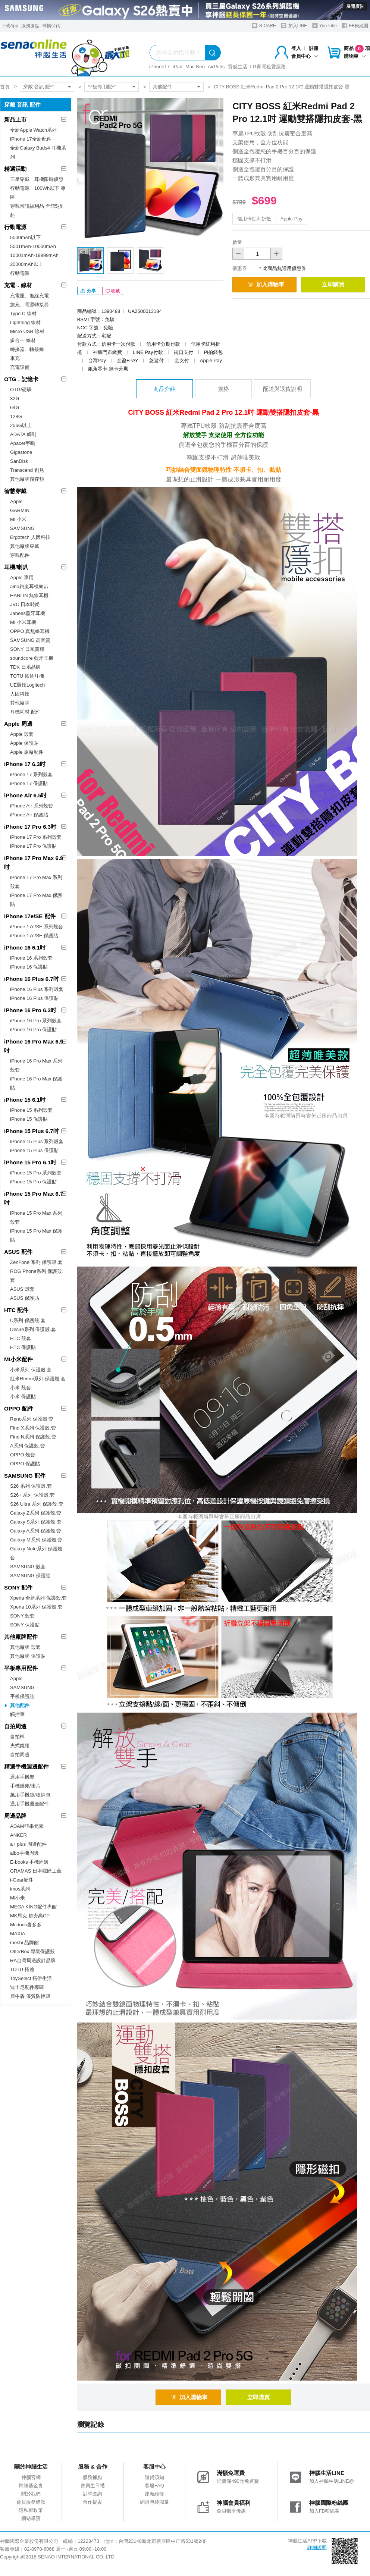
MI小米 (17, 1898)
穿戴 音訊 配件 (39, 87)
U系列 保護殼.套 (28, 1320)
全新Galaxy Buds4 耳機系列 (38, 152)
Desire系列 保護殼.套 (33, 1329)
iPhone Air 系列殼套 (31, 806)
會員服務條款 (31, 2502)
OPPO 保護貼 (25, 1463)
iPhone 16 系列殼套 (31, 958)
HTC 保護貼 (23, 1347)
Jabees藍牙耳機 (27, 613)
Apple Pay (291, 219)
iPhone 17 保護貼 (29, 783)
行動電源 (15, 227)
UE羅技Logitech (27, 685)
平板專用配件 (102, 87)
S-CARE (264, 25)
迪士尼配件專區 (27, 1987)
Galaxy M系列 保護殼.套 (36, 1540)
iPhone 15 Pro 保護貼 (33, 1182)
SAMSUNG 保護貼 (30, 1575)
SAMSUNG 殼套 (28, 1566)
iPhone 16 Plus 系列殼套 (36, 989)
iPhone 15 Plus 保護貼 (34, 1150)
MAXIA (17, 1933)
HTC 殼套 (20, 1338)
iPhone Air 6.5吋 (25, 795)
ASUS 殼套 (22, 1289)
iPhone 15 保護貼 (29, 1119)
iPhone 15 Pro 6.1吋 (30, 1162)
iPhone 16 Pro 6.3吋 (30, 1010)
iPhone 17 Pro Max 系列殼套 (36, 882)
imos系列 (20, 1889)
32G (14, 398)
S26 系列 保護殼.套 (31, 1486)
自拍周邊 (15, 1726)
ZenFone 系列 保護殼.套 (36, 1262)
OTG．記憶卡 (21, 379)
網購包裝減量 (154, 2502)
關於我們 (31, 2494)
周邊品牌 (15, 1816)
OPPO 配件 (18, 1408)
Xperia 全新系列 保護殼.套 (38, 1598)
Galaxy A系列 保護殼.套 (35, 1531)
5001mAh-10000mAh (33, 246)
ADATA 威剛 (23, 434)
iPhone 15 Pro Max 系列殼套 (36, 1217)
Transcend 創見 (27, 470)
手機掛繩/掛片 (25, 1786)
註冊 (314, 48)
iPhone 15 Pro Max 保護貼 (36, 1235)
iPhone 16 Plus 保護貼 (34, 998)
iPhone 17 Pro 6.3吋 (30, 826)
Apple (16, 501)
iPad (177, 66)
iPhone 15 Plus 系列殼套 (36, 1141)
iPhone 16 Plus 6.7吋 (31, 979)
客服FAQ (154, 2485)
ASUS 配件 (18, 1252)
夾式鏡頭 (19, 1745)
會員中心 (304, 56)
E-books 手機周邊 (29, 1862)
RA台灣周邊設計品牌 (33, 1960)
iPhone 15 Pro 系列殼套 (36, 1173)
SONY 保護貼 (25, 1625)
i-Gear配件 (21, 1880)
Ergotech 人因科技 (30, 537)
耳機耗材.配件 (25, 712)
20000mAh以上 (26, 264)
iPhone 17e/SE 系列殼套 (36, 926)
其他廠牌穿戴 (24, 546)
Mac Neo (195, 66)
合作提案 (92, 2502)
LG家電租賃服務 (268, 66)
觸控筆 (17, 1714)
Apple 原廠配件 (26, 752)
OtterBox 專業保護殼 (32, 1951)
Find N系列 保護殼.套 (33, 1437)
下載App (9, 25)
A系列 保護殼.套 (27, 1446)
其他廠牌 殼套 (25, 1647)
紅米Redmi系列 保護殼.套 (38, 1378)
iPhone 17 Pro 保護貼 (33, 846)
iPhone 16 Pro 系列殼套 (36, 1020)
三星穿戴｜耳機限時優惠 (36, 179)
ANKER (18, 1835)
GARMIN (19, 510)
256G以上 (21, 425)
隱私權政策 (31, 2510)
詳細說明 (317, 2547)
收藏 (113, 291)
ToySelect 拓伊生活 (31, 1978)
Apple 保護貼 (24, 743)
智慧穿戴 (15, 491)
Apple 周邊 (18, 724)
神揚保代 (51, 25)
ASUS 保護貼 (24, 1298)
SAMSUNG (22, 528)
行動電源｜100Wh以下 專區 (38, 192)
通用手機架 (22, 1777)
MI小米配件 (18, 1359)
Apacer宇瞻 (22, 443)
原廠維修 (154, 2494)
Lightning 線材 (25, 322)
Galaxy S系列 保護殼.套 (36, 1522)
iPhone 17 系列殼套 (31, 774)
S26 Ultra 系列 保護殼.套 (36, 1504)
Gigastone (21, 452)
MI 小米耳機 (23, 622)
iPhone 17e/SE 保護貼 (34, 935)
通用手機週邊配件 (29, 1804)
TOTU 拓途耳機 (27, 676)
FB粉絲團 (355, 25)
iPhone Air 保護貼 (29, 815)
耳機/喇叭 (16, 567)
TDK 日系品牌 (25, 667)
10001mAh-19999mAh (34, 255)
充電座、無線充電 (29, 295)
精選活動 (15, 169)
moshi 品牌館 (24, 1942)
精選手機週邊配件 (26, 1766)
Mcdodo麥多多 (26, 1924)
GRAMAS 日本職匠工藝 (36, 1871)
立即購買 (333, 284)
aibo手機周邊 (24, 1853)
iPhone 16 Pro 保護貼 (33, 1029)
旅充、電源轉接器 (29, 304)
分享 (88, 291)
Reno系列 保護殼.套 (31, 1419)
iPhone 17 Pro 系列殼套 (36, 837)
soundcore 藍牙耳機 (31, 658)
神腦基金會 (31, 2485)
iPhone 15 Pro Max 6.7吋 (33, 1198)
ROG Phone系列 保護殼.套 (36, 1275)
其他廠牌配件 (21, 1637)
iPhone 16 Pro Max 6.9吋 (33, 1046)
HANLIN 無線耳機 (29, 595)
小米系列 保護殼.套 (30, 1369)
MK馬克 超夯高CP (30, 1915)
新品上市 (15, 119)
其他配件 (162, 87)
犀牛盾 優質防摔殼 (30, 1996)
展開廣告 (355, 6)
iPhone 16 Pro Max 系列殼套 (36, 1065)
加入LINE (294, 25)
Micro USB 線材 (27, 331)
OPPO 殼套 (22, 1455)
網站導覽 (31, 2518)
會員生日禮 (93, 2485)
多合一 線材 (23, 340)
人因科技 (19, 694)
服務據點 (30, 25)
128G (16, 416)
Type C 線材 (23, 313)
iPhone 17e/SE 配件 (30, 916)
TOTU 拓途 (22, 1969)
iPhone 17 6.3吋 (25, 764)
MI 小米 (18, 519)
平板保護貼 (22, 1696)
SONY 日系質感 (27, 649)
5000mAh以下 (25, 237)
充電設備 (19, 367)
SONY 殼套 (22, 1616)
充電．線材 (18, 285)
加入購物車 (266, 284)
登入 (296, 48)
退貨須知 (154, 2477)
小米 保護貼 (23, 1396)
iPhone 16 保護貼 (29, 967)
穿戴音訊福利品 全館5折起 (36, 210)
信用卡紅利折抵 (254, 219)
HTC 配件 (16, 1310)
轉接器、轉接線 (27, 349)
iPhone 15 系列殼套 (31, 1110)
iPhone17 (159, 66)
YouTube (324, 25)
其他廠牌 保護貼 (28, 1656)
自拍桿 (17, 1736)
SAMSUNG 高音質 (30, 640)
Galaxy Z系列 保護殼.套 (35, 1513)
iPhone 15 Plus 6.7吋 (31, 1131)
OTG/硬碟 (21, 389)
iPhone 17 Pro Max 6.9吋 (33, 862)
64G (14, 407)
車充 (15, 358)
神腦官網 (31, 2477)
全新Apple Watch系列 (33, 130)
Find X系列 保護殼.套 (33, 1428)
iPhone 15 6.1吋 (25, 1099)
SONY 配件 (18, 1587)
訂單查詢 (92, 2494)
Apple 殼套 (22, 734)
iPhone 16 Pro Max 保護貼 (36, 1083)
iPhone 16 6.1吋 (25, 947)
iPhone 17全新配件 (30, 139)
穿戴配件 (19, 555)
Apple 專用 (22, 577)
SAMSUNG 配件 (25, 1475)
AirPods (216, 66)
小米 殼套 (20, 1387)
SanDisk (19, 461)
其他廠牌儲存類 (27, 479)
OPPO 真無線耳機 (30, 631)
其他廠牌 (19, 703)
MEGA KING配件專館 (33, 1907)
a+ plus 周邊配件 (28, 1844)
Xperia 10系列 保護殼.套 (36, 1607)
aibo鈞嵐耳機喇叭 (29, 586)
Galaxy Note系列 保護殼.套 (37, 1553)
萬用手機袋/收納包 (30, 1795)
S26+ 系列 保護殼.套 (32, 1495)
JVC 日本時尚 (25, 604)
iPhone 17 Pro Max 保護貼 (36, 899)
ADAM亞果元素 (27, 1826)
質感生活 (237, 66)
